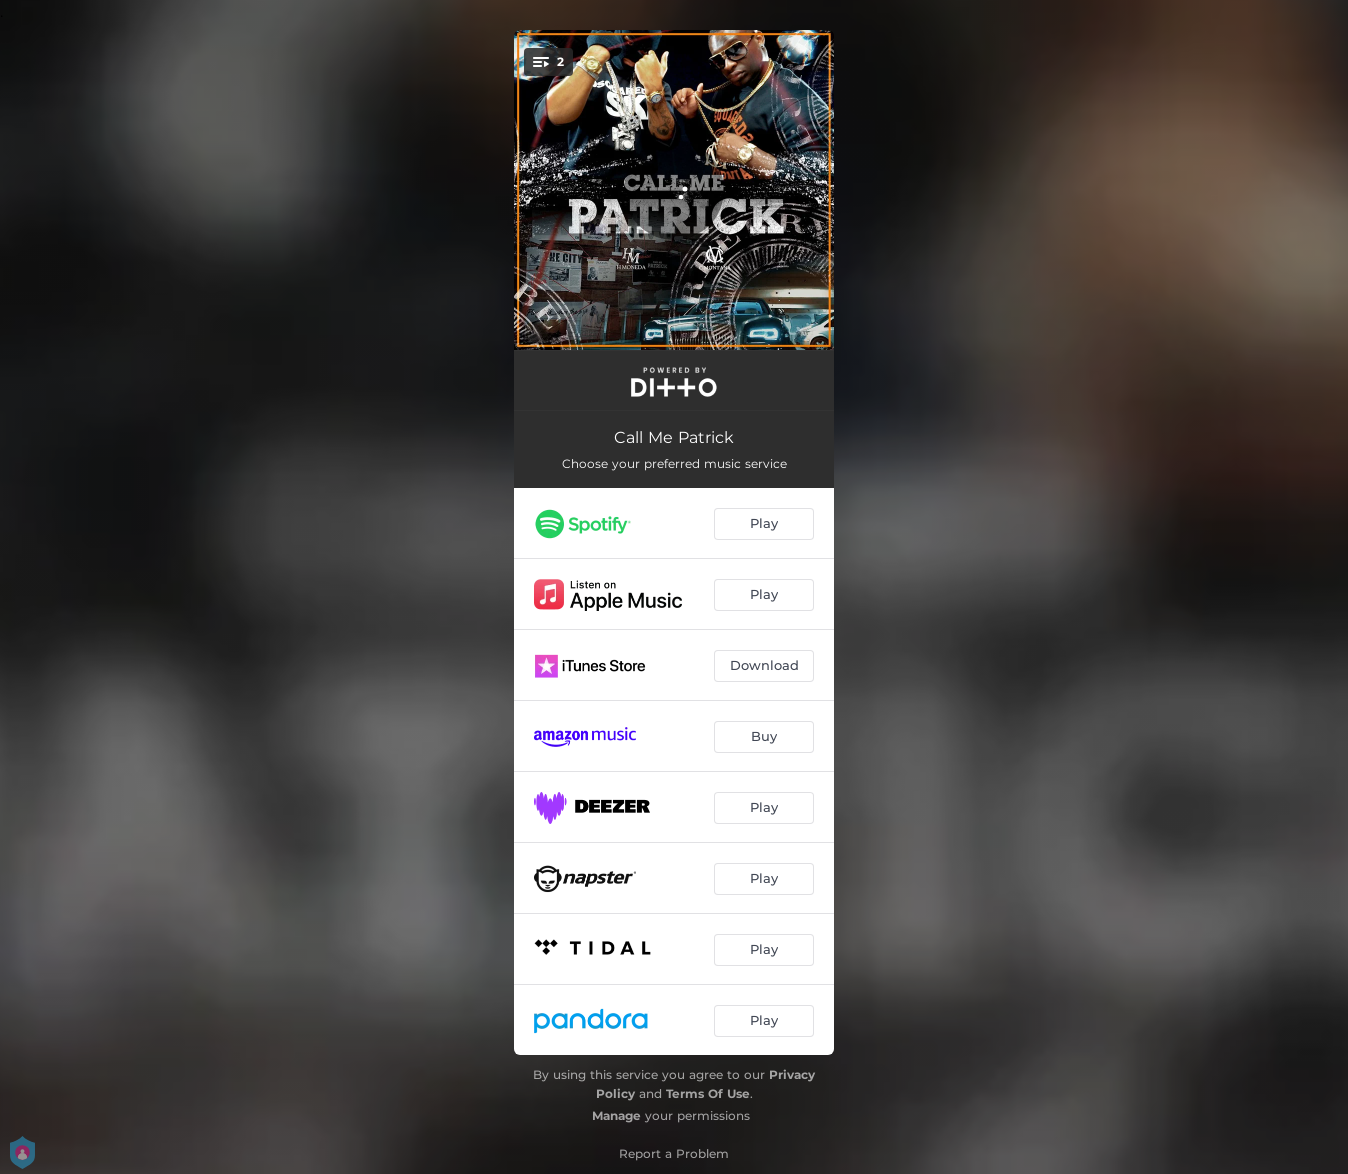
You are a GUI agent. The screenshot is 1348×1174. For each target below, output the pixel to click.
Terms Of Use (708, 1093)
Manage (616, 1115)
